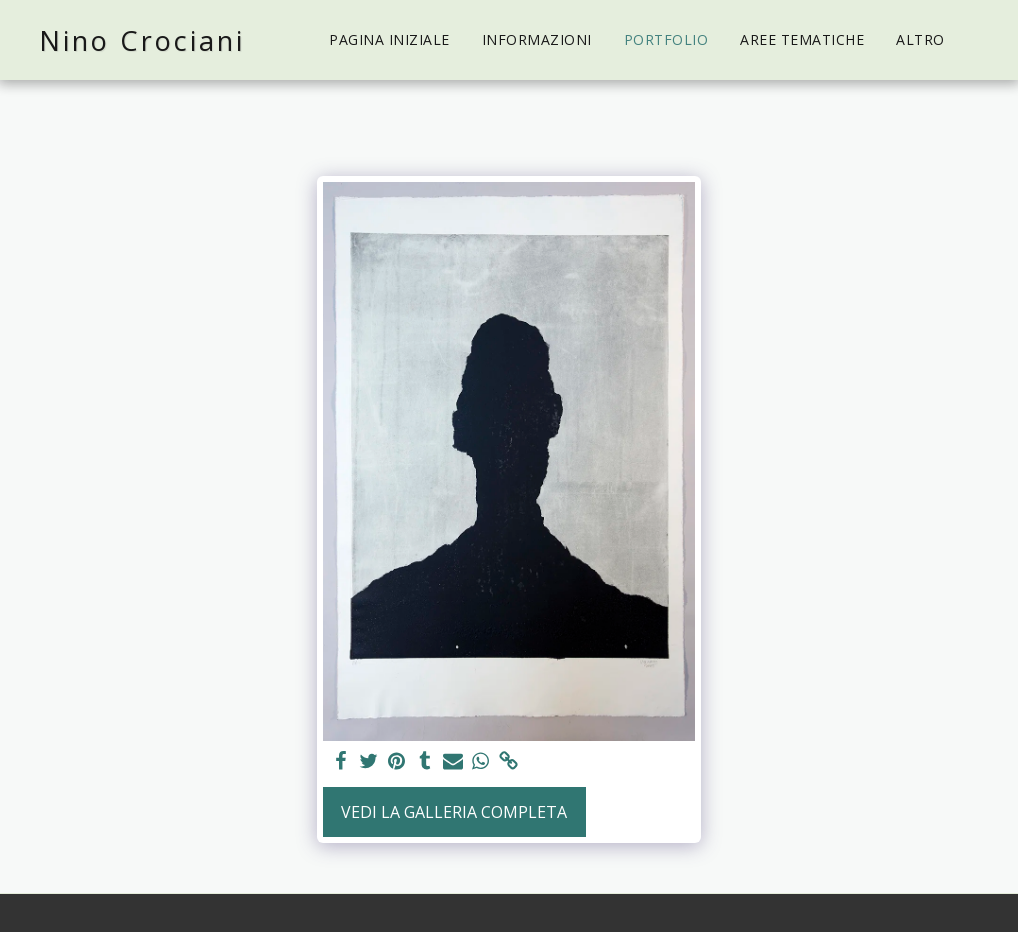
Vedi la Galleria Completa (454, 812)
